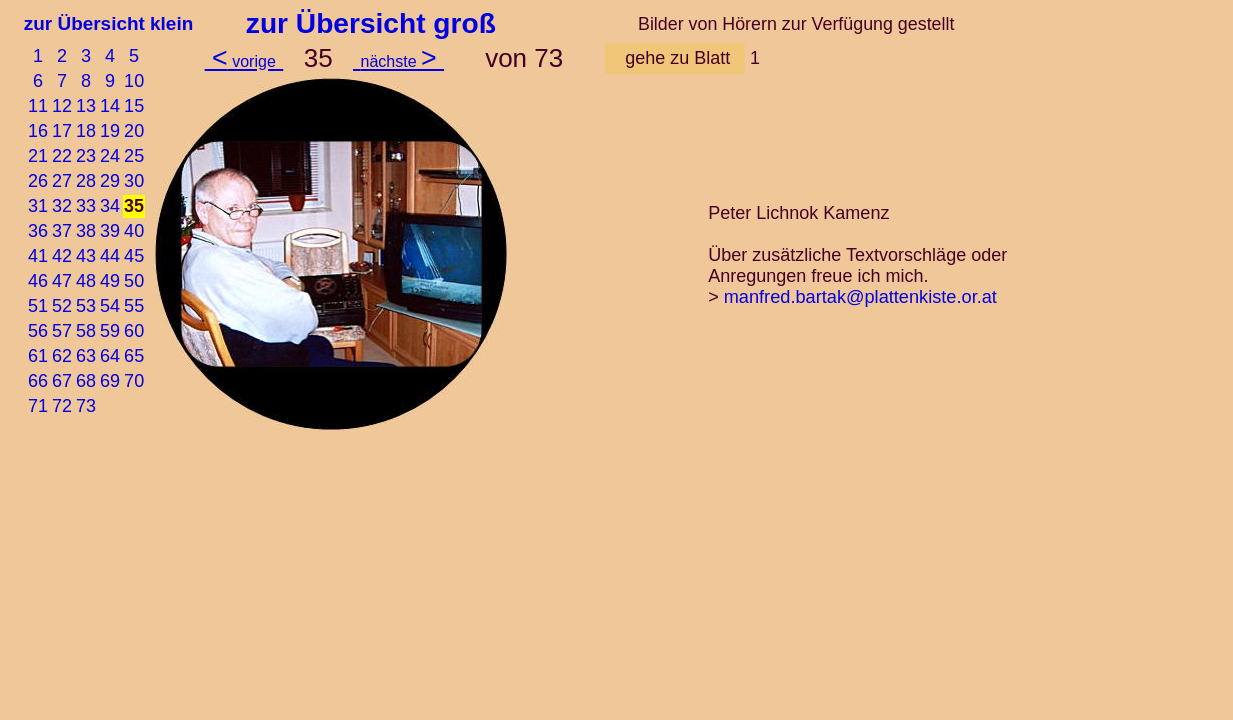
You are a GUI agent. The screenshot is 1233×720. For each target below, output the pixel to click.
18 (86, 131)
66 (38, 381)
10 (134, 81)
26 (38, 181)
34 (110, 206)
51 (38, 306)
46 (38, 281)
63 (86, 356)
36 (38, 231)
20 (134, 131)
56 (38, 331)
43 (86, 256)
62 (62, 356)
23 (86, 156)
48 (86, 281)
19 (110, 131)
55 (134, 306)
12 (62, 106)
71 (38, 406)
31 (38, 206)
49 (110, 281)
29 (110, 181)
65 (134, 356)
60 (134, 331)
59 (110, 331)
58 (86, 331)
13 (86, 106)
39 (110, 231)
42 (62, 256)
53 (86, 306)
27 (62, 181)
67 (62, 381)
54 (110, 306)
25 (134, 156)
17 (62, 131)
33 (86, 206)
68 (86, 381)
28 (86, 181)
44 (110, 256)
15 (134, 106)
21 (38, 156)
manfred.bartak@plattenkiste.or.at (860, 297)
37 (62, 231)
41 (38, 256)
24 (110, 156)
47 (62, 281)
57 (62, 331)
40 (134, 231)
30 (134, 181)
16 (38, 131)
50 (134, 281)
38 (86, 231)
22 (62, 156)
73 (86, 406)
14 (110, 106)
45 (134, 256)
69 (110, 381)
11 (38, 106)
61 (38, 356)
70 (134, 381)
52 (62, 306)
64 (110, 356)
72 (62, 406)
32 (62, 206)
